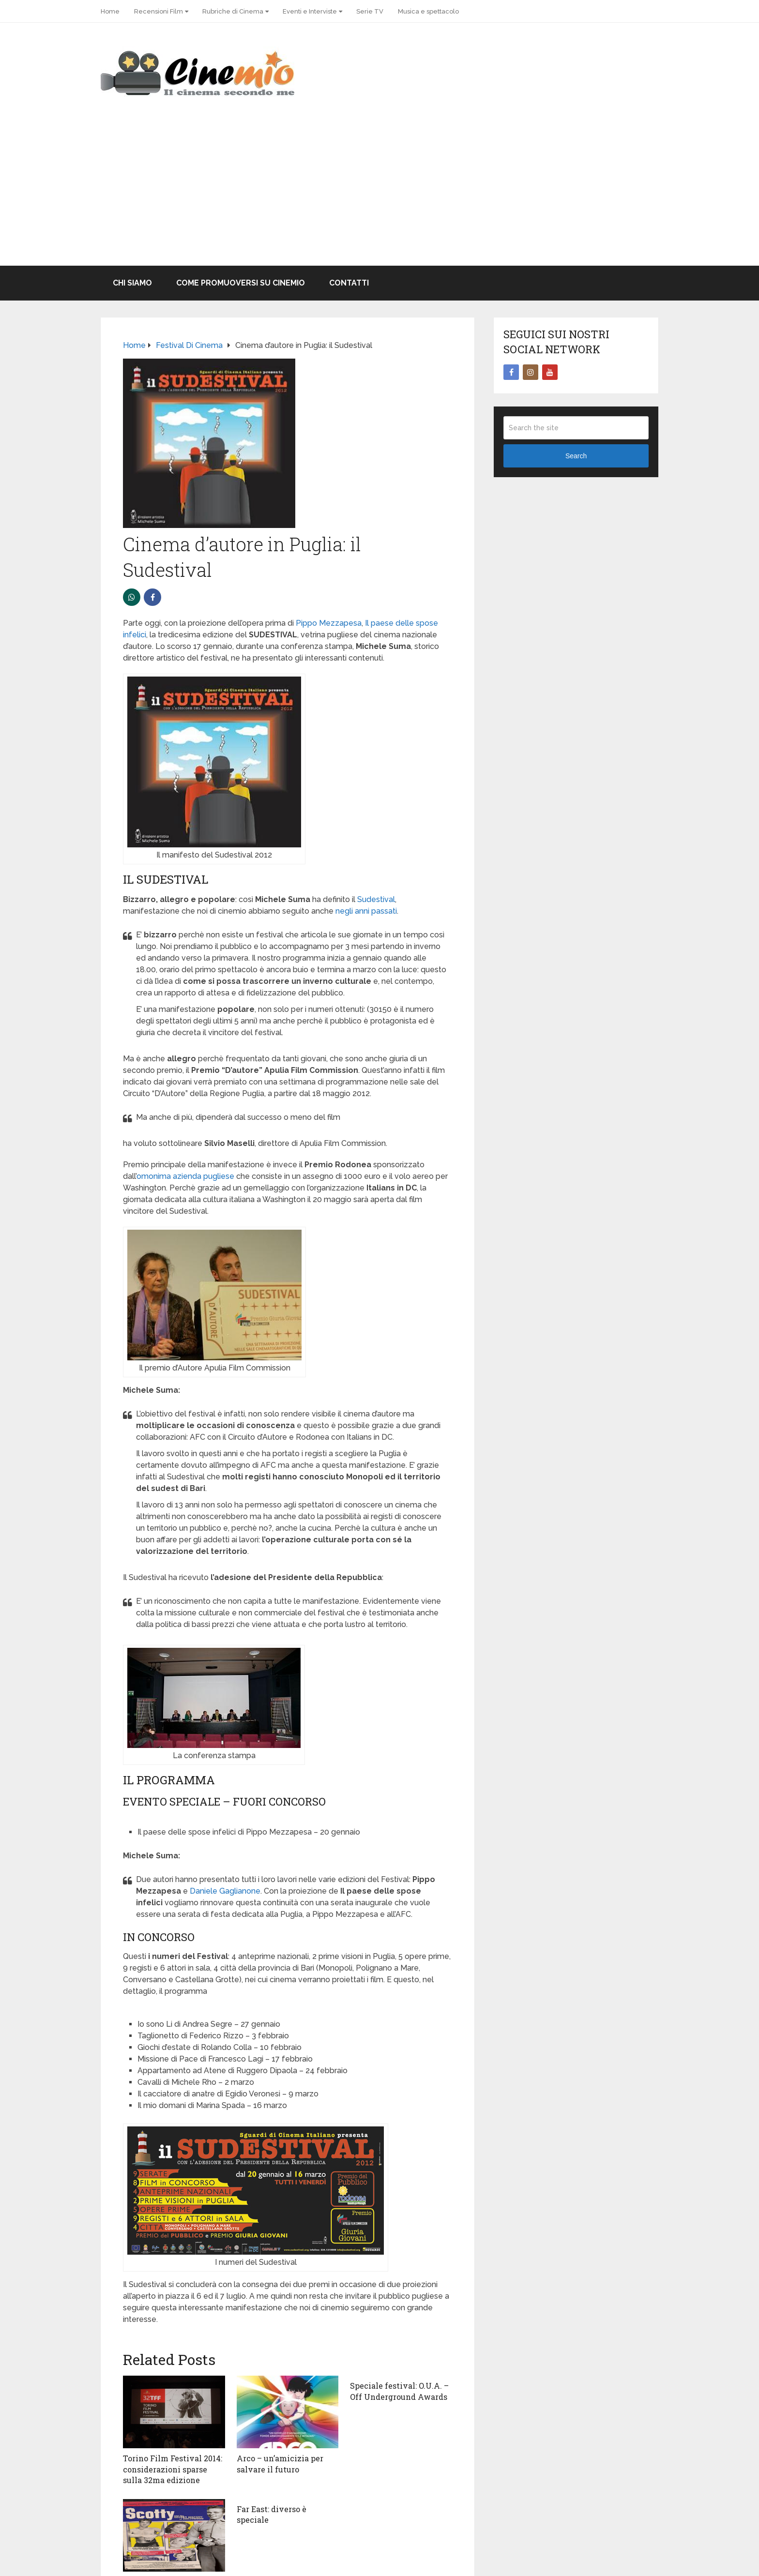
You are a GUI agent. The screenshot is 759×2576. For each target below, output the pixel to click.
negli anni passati (366, 911)
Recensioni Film (158, 11)
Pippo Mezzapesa (329, 623)
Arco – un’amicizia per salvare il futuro (280, 2463)
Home (110, 11)
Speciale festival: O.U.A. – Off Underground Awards (399, 2390)
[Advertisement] (379, 193)
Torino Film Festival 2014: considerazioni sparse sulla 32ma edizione (172, 2469)
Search (576, 456)
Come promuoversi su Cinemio (240, 282)
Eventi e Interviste (310, 11)
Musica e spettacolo (428, 11)
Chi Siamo (132, 282)
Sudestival (376, 899)
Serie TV (369, 11)
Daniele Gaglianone (225, 1891)
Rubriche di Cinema (232, 11)
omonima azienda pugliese (185, 1176)
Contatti (349, 282)
